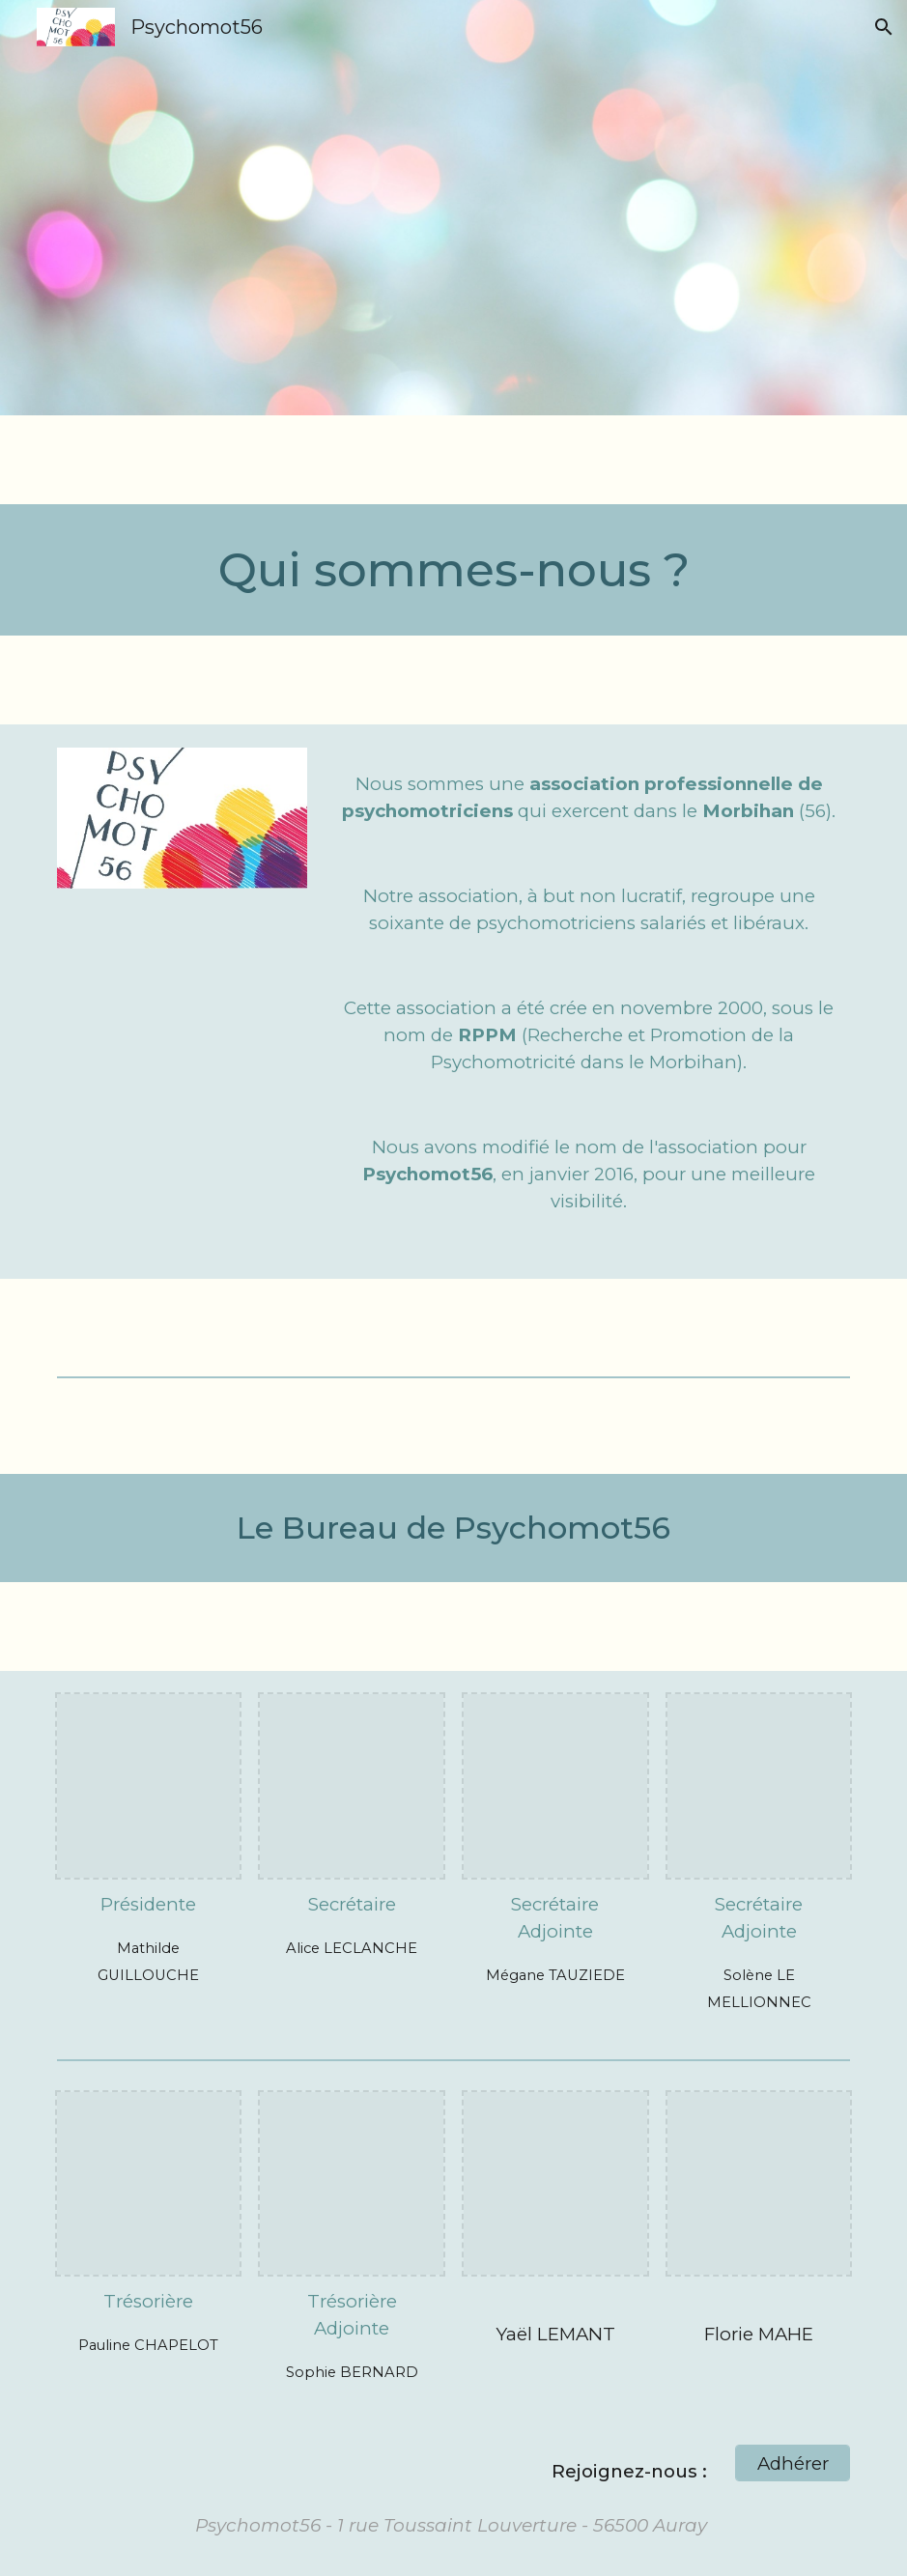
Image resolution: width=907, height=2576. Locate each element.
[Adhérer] (792, 2463)
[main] (454, 569)
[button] (884, 27)
